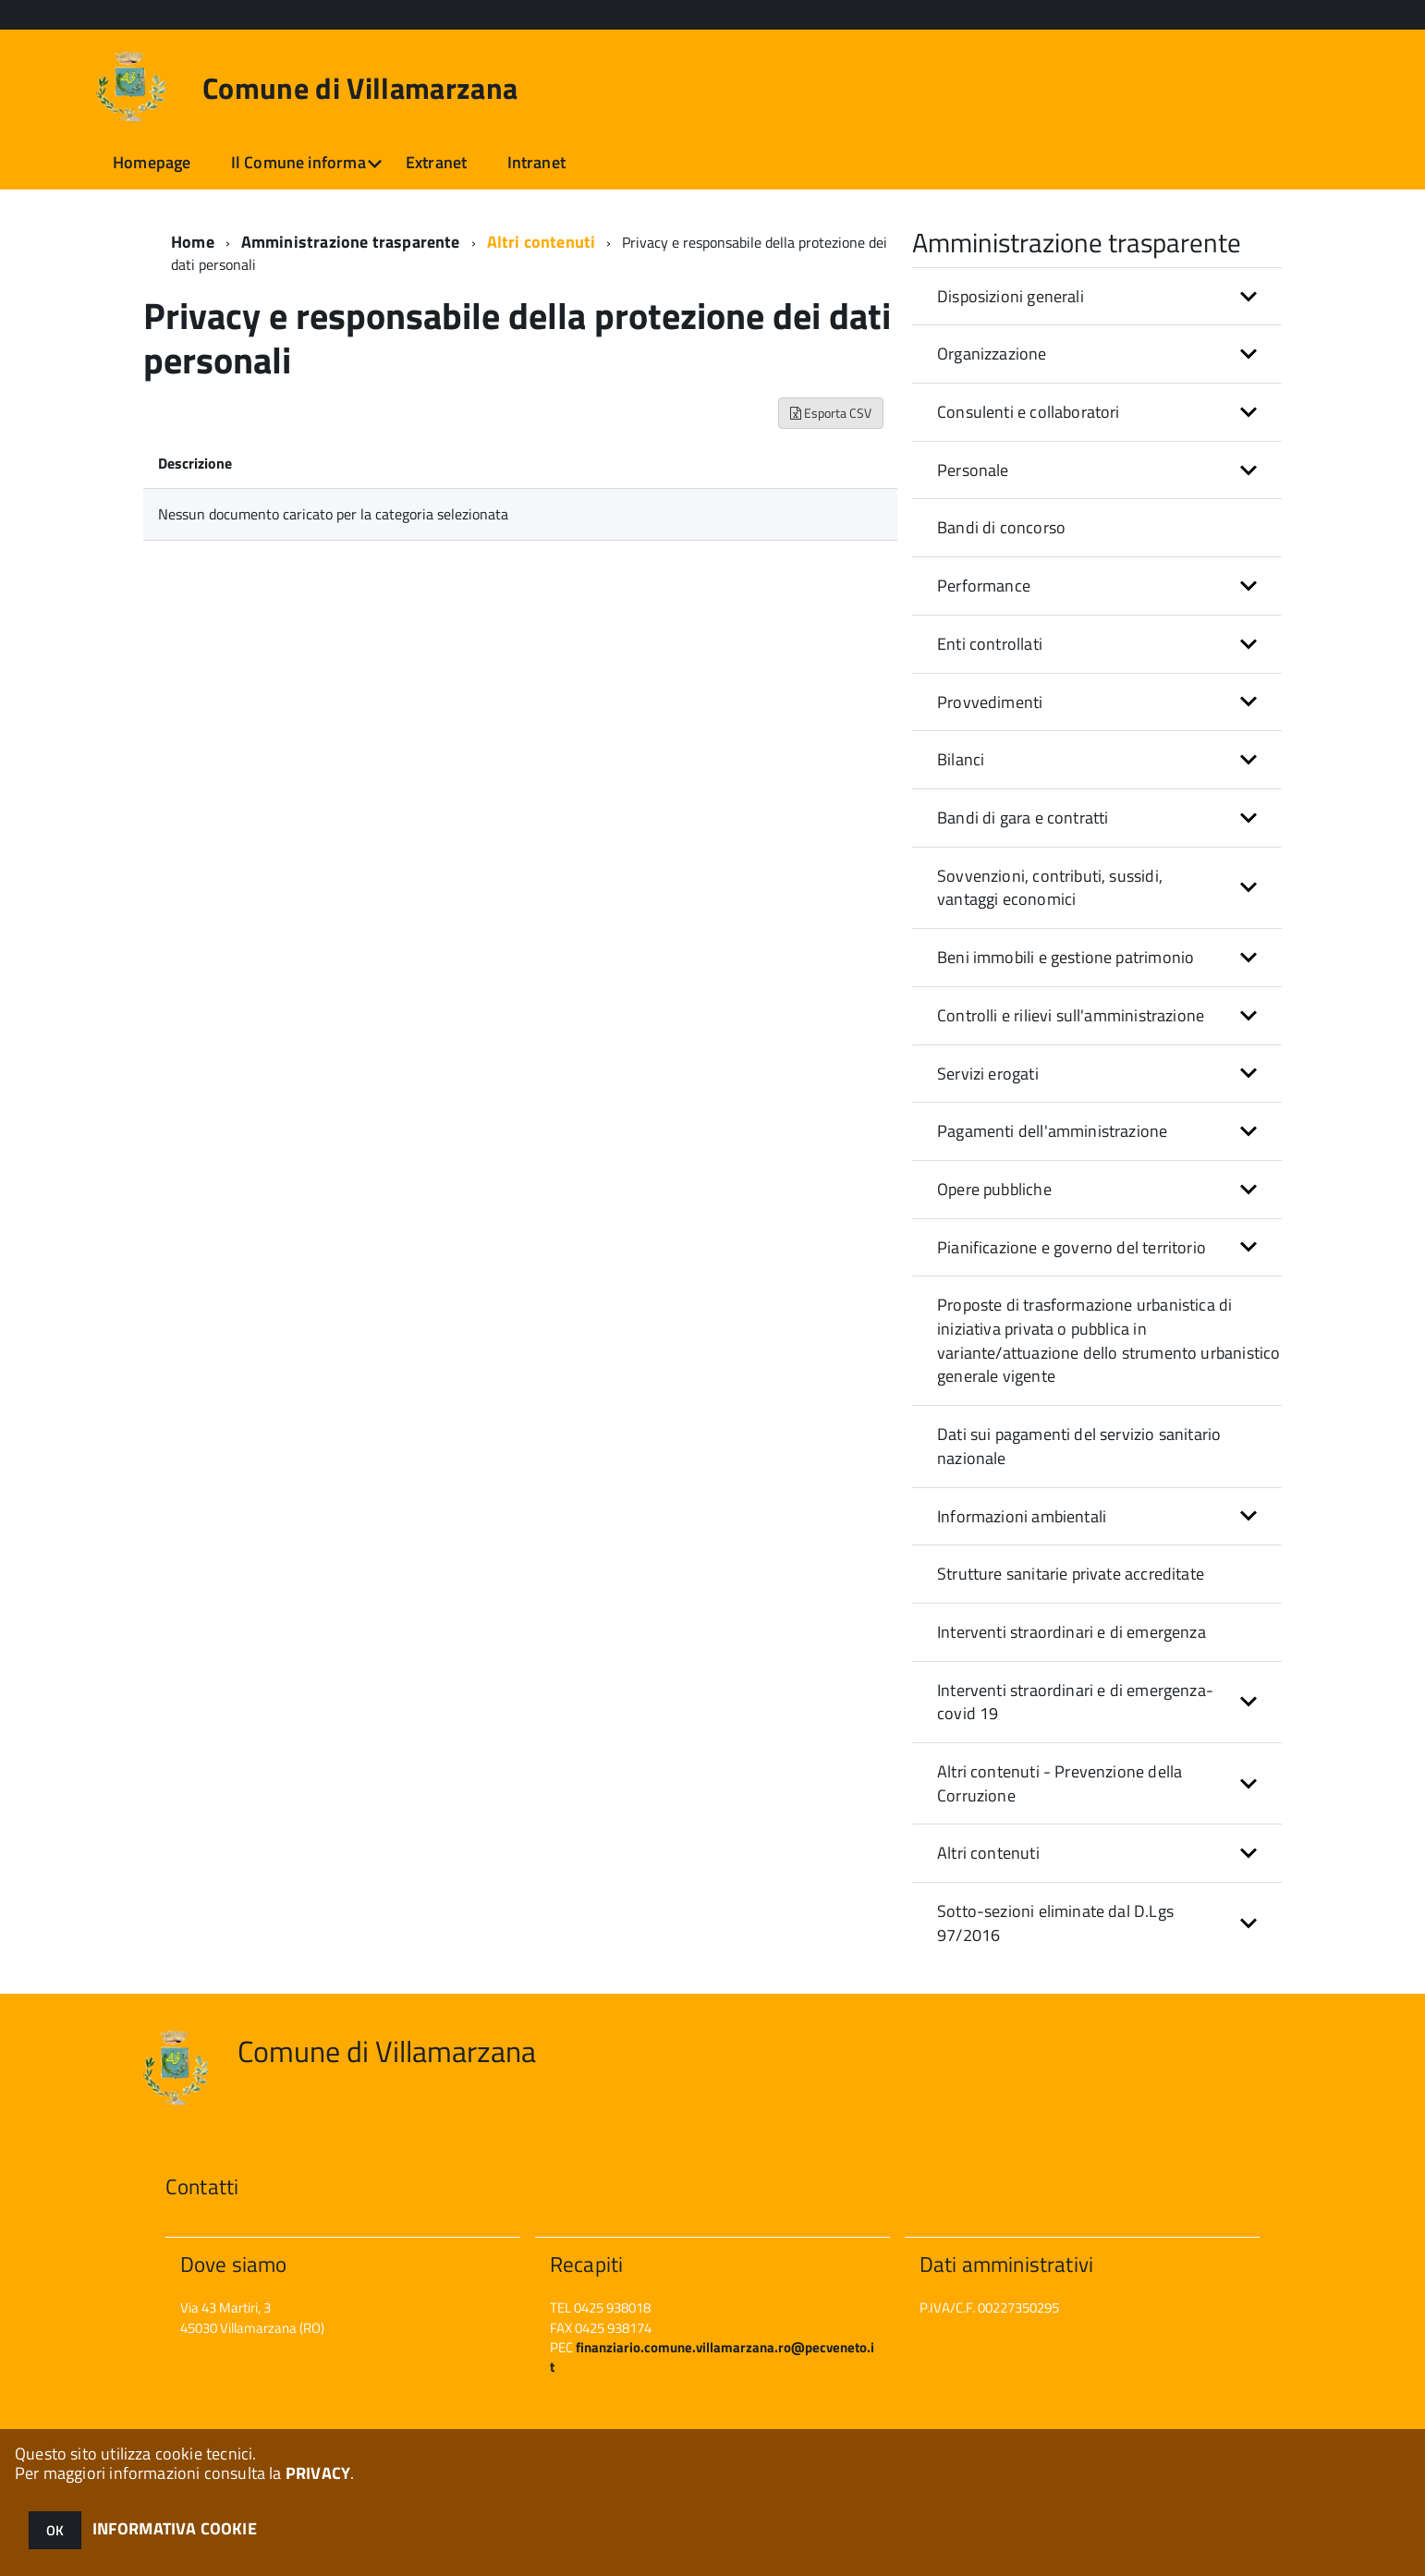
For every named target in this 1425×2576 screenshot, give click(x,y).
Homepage (151, 162)
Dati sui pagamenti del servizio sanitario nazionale (1079, 1446)
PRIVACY (318, 2472)
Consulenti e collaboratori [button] (1028, 411)
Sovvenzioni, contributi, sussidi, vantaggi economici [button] (1050, 887)
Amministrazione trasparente (350, 241)
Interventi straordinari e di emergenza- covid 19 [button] (1075, 1702)
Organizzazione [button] (992, 353)
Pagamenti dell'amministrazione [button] (1052, 1130)
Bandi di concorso (1001, 527)
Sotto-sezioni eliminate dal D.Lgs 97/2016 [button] (1055, 1922)
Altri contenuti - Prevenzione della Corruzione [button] (1059, 1783)
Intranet (536, 162)
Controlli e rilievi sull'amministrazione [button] (1070, 1015)
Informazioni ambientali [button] (1021, 1516)
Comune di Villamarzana (360, 88)
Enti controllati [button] (989, 643)
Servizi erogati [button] (988, 1073)
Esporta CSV (830, 412)
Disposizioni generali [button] (1010, 296)
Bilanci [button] (960, 759)
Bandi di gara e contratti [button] (1023, 817)
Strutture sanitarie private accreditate (1070, 1573)
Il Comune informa (298, 162)
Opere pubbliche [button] (994, 1189)
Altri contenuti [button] (988, 1852)
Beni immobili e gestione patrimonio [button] (1065, 957)
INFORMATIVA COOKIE (174, 2528)
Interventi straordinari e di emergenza (1071, 1631)
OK (55, 2530)
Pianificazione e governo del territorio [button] (1071, 1247)
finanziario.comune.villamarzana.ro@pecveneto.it (712, 2357)
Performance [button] (983, 585)
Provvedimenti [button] (989, 702)
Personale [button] (973, 470)
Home (192, 241)
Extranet (436, 162)
